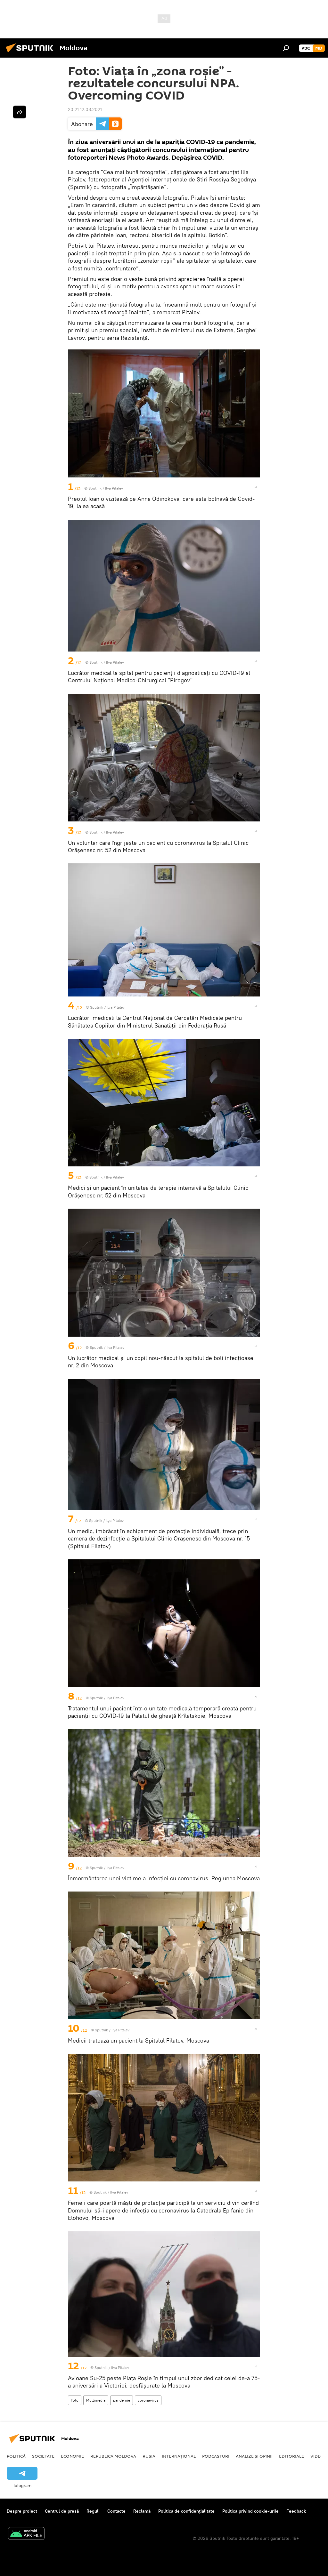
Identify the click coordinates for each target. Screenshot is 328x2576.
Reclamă (142, 2511)
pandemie (121, 2400)
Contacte (116, 2511)
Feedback (296, 2511)
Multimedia (95, 2400)
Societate (43, 2456)
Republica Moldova (113, 2456)
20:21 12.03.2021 (85, 109)
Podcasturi (215, 2456)
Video (317, 2456)
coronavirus (148, 2400)
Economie (72, 2456)
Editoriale (291, 2456)
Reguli (93, 2511)
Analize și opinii (254, 2456)
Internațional (179, 2456)
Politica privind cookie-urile (250, 2511)
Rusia (149, 2456)
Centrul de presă (62, 2511)
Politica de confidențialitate (186, 2511)
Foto (74, 2400)
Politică (16, 2456)
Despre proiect (22, 2511)
